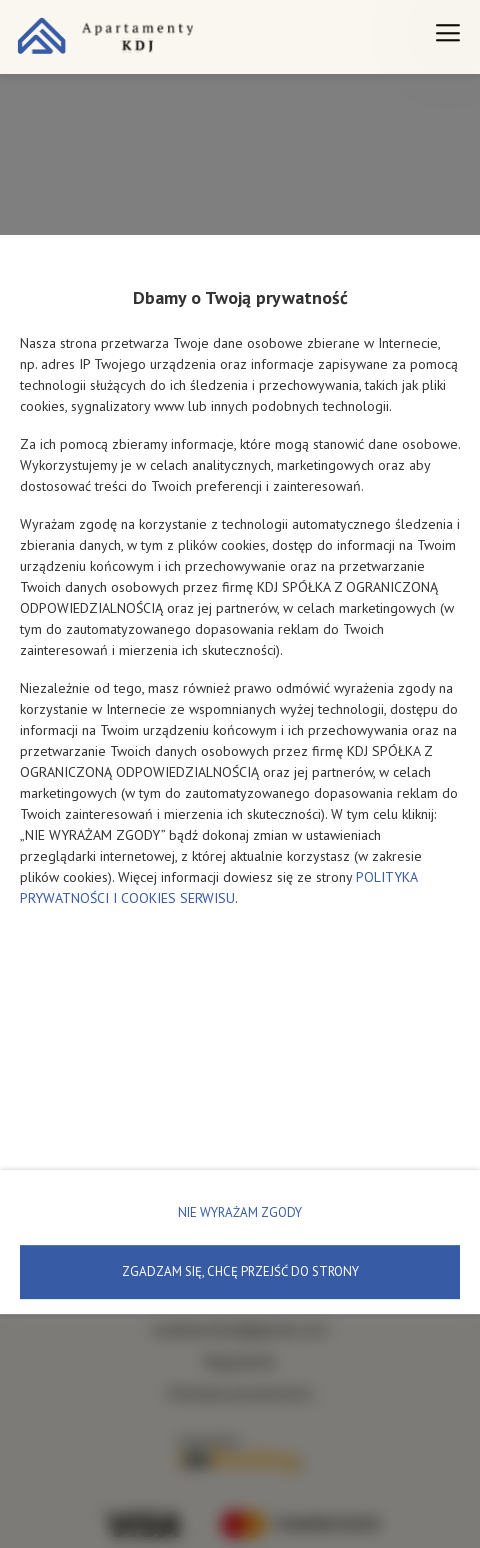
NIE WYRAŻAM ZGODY (240, 1212)
